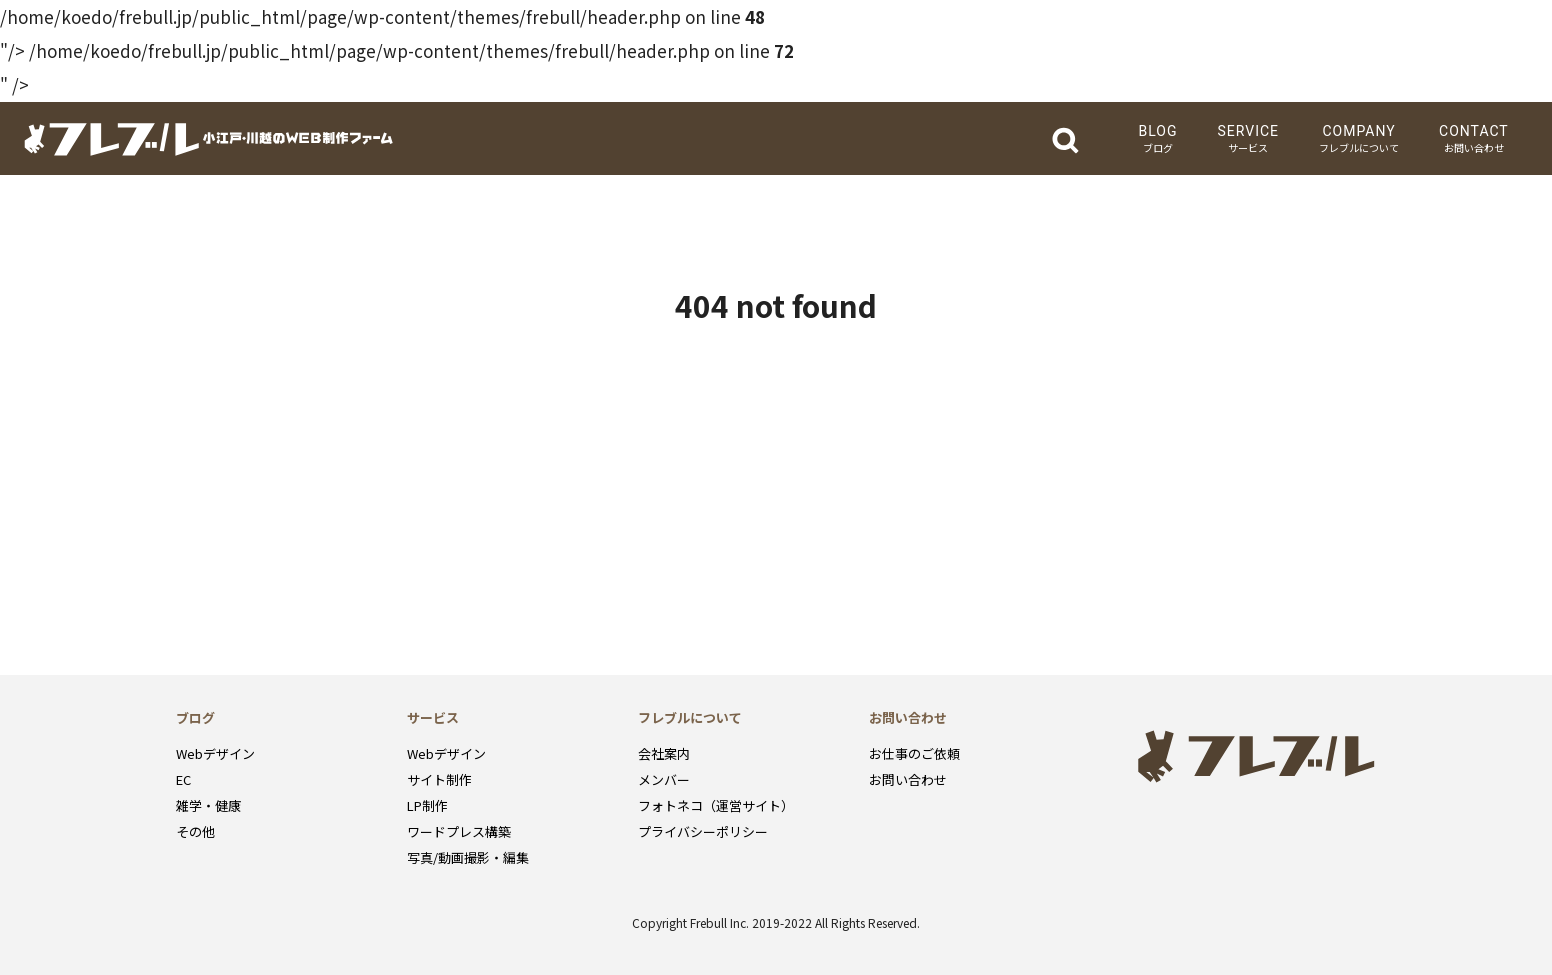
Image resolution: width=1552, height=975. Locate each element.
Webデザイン (215, 753)
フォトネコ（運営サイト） (716, 805)
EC (183, 779)
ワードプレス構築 (459, 831)
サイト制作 (439, 779)
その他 (195, 831)
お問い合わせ (908, 779)
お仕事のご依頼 (914, 753)
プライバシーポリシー (703, 831)
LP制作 (427, 805)
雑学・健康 (208, 805)
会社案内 (664, 753)
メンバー (664, 779)
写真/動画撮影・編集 (468, 857)
